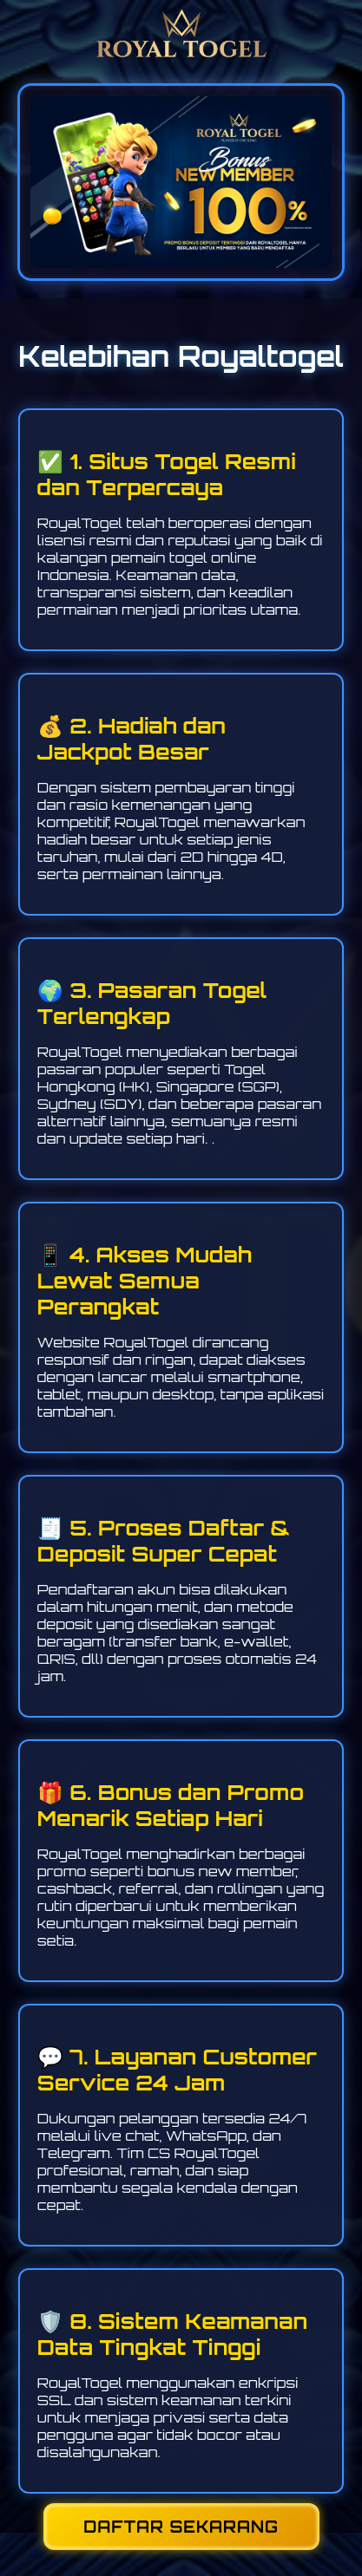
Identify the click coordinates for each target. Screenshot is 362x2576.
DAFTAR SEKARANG (181, 2526)
